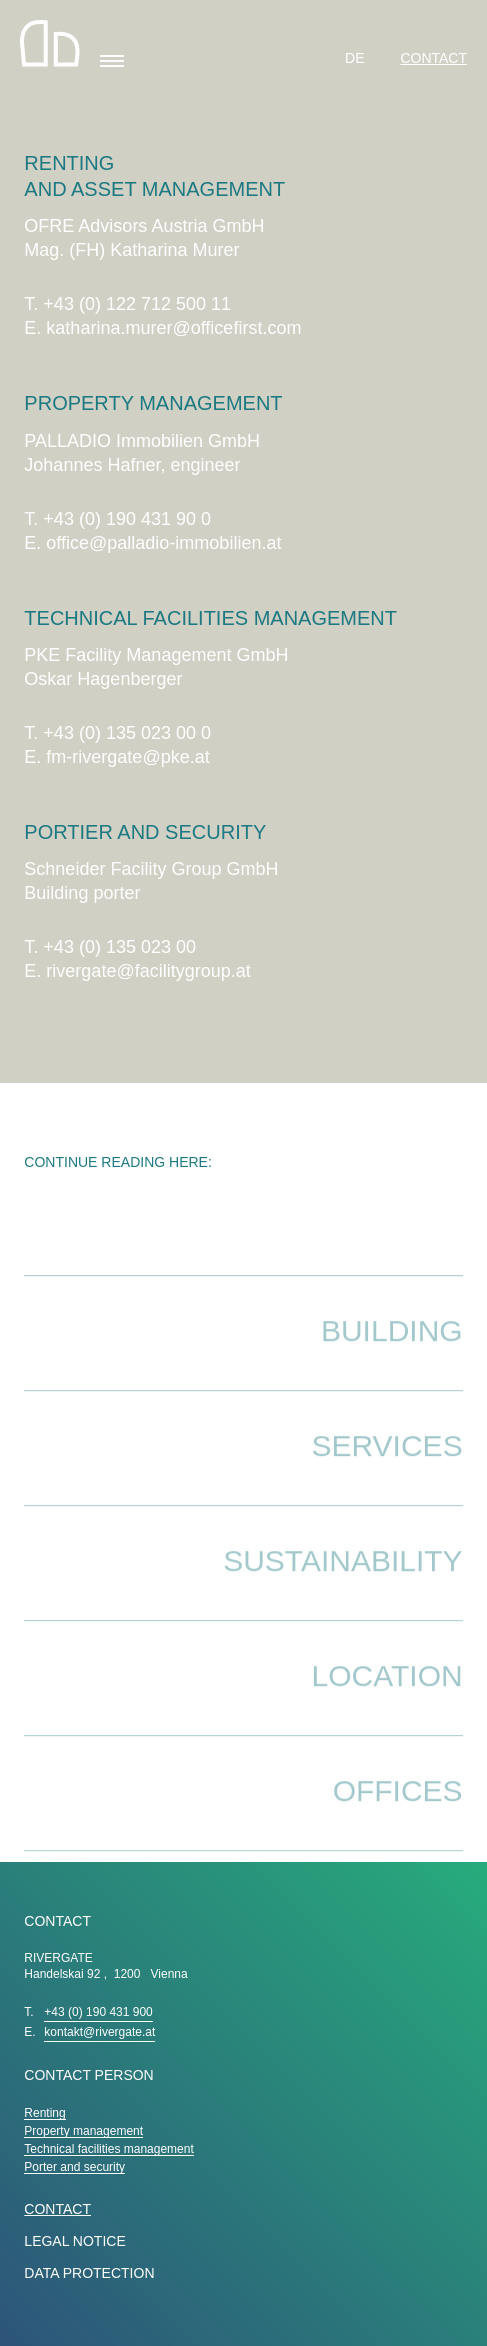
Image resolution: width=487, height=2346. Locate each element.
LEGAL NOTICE (74, 2241)
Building (392, 1353)
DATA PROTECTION (89, 2273)
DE (356, 58)
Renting (44, 2113)
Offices (398, 1813)
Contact (433, 58)
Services (386, 1468)
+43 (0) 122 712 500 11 (137, 304)
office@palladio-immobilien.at (163, 543)
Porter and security (74, 2167)
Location (387, 1698)
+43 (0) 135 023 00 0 (127, 733)
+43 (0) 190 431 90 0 (127, 519)
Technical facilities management (108, 2149)
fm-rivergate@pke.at (127, 757)
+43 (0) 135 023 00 (119, 947)
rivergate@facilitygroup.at (148, 971)
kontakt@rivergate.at (99, 2032)
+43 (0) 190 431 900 (98, 2012)
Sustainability (343, 1583)
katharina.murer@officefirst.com (173, 328)
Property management (83, 2131)
